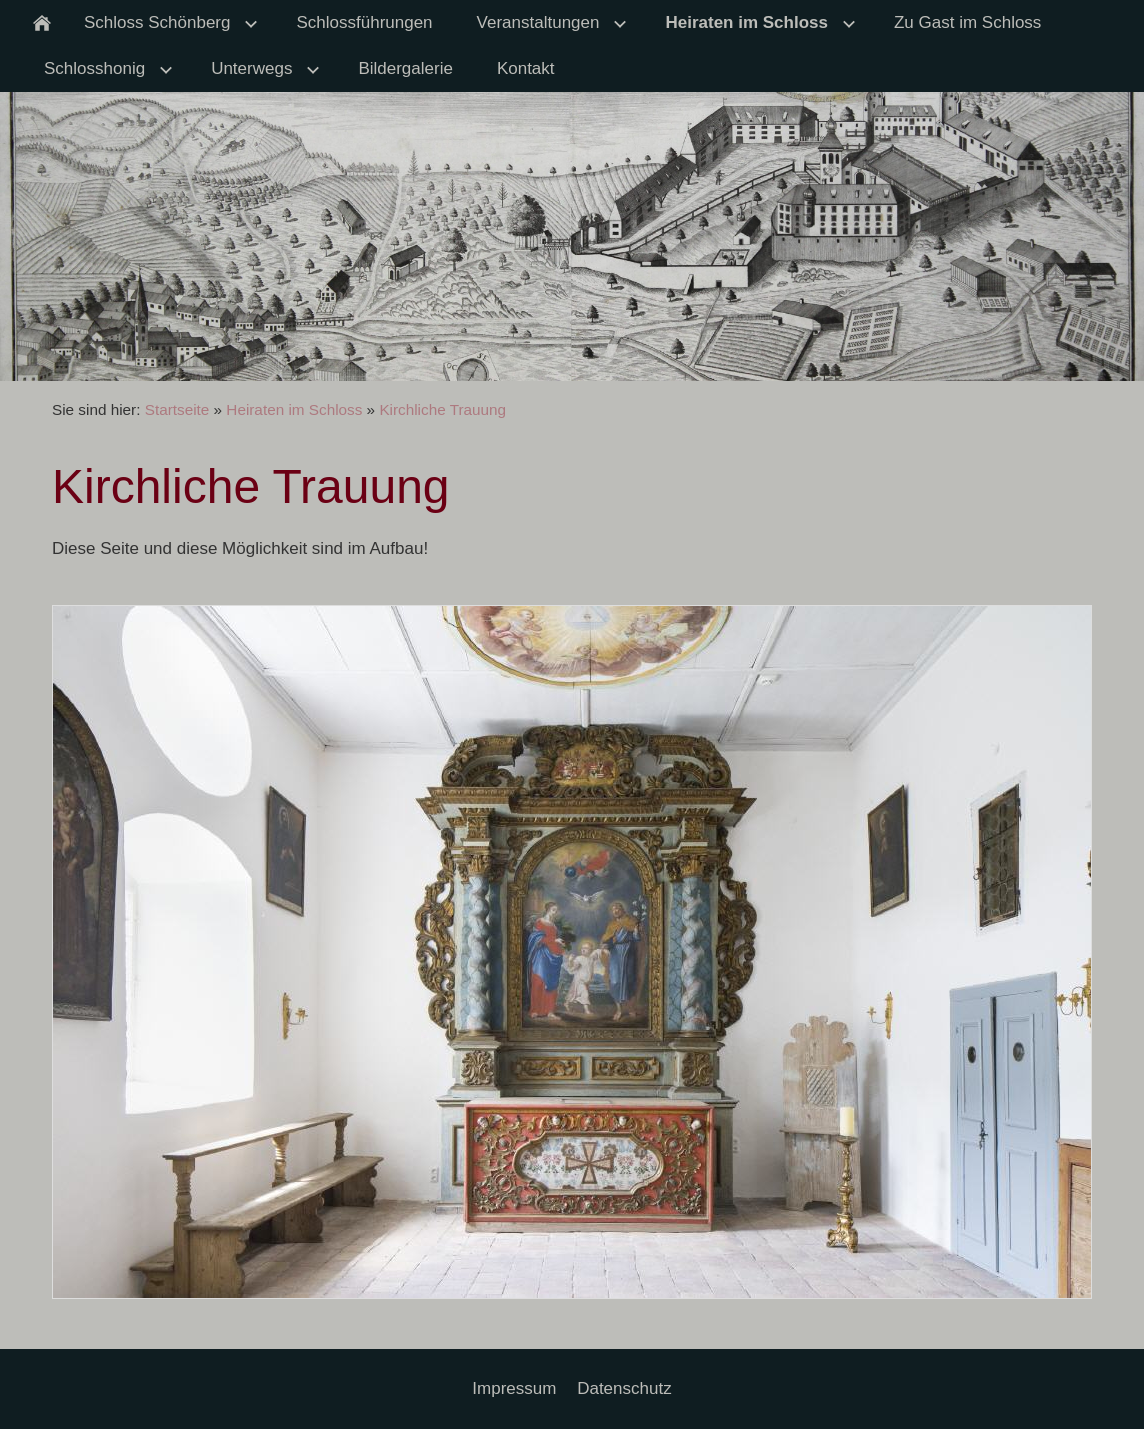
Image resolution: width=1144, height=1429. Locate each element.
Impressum (514, 1388)
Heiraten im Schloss (294, 409)
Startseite (177, 409)
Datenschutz (624, 1388)
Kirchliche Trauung (442, 409)
